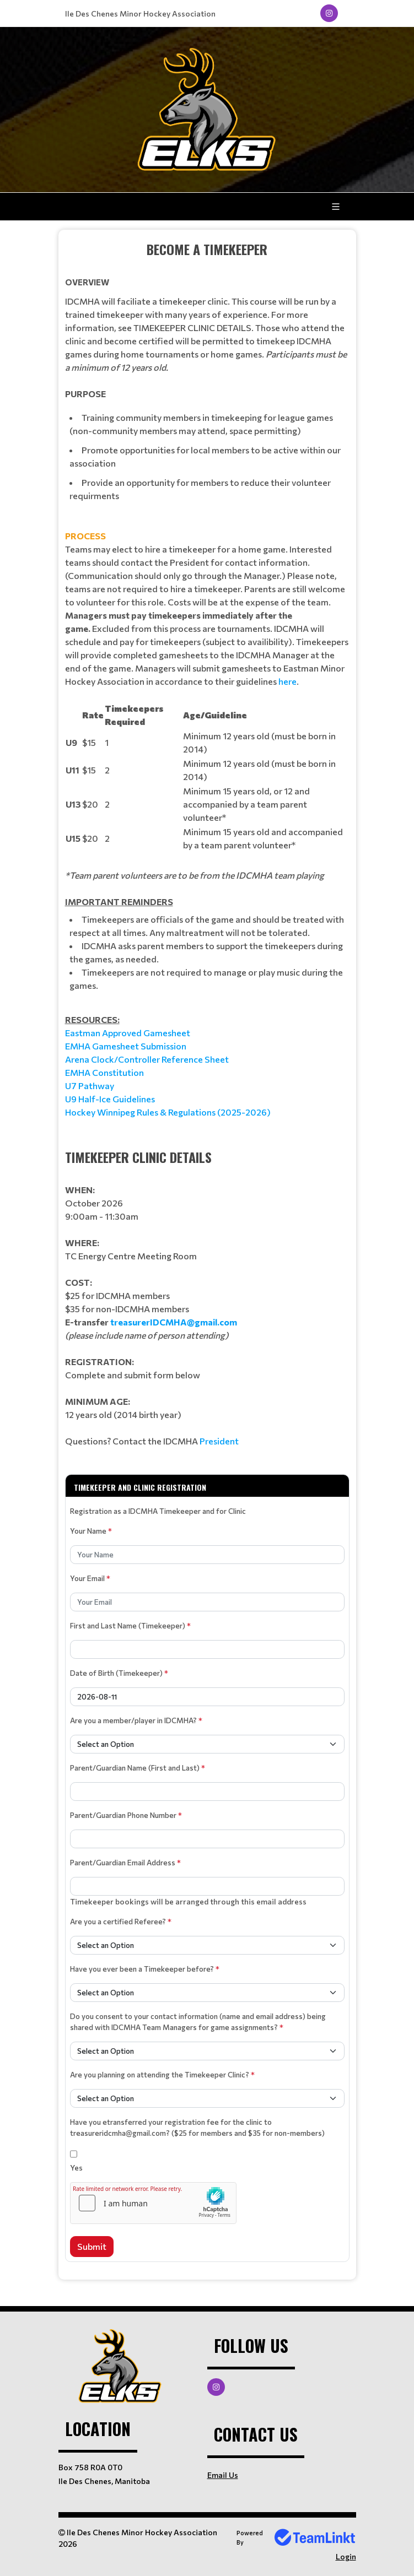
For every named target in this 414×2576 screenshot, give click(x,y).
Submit (91, 2246)
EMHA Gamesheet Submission (125, 1046)
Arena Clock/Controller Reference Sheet (147, 1059)
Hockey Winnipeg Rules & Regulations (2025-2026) (168, 1112)
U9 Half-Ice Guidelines (110, 1099)
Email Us (222, 2475)
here (287, 681)
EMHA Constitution (104, 1072)
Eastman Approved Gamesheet (127, 1032)
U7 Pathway (89, 1085)
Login (346, 2556)
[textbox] (207, 679)
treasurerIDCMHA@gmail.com (173, 1322)
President (219, 1441)
